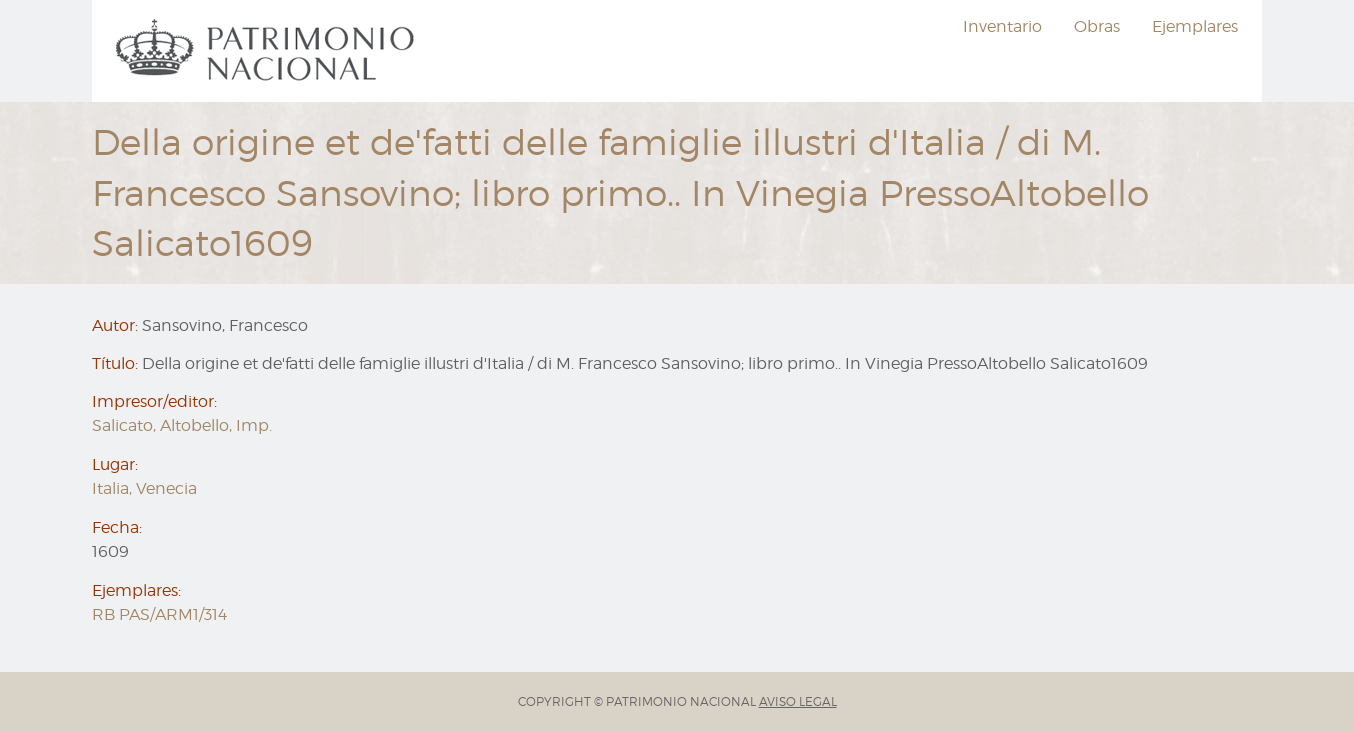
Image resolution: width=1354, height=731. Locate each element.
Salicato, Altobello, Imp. (182, 425)
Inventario (1002, 26)
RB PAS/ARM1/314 (159, 614)
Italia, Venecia (144, 488)
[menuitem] (268, 51)
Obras (1097, 26)
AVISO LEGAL (798, 701)
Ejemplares (1195, 26)
